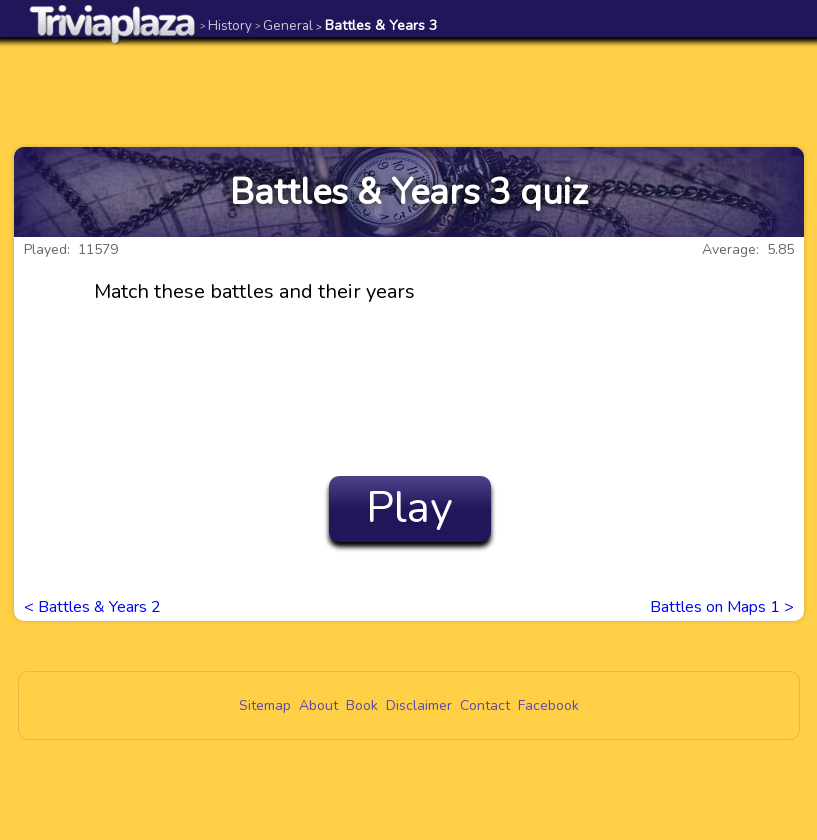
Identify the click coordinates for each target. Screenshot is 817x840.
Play (409, 508)
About (318, 705)
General (284, 25)
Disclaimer (419, 705)
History (226, 25)
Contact (485, 705)
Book (362, 705)
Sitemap (265, 705)
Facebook (548, 705)
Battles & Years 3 (376, 25)
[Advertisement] (409, 92)
